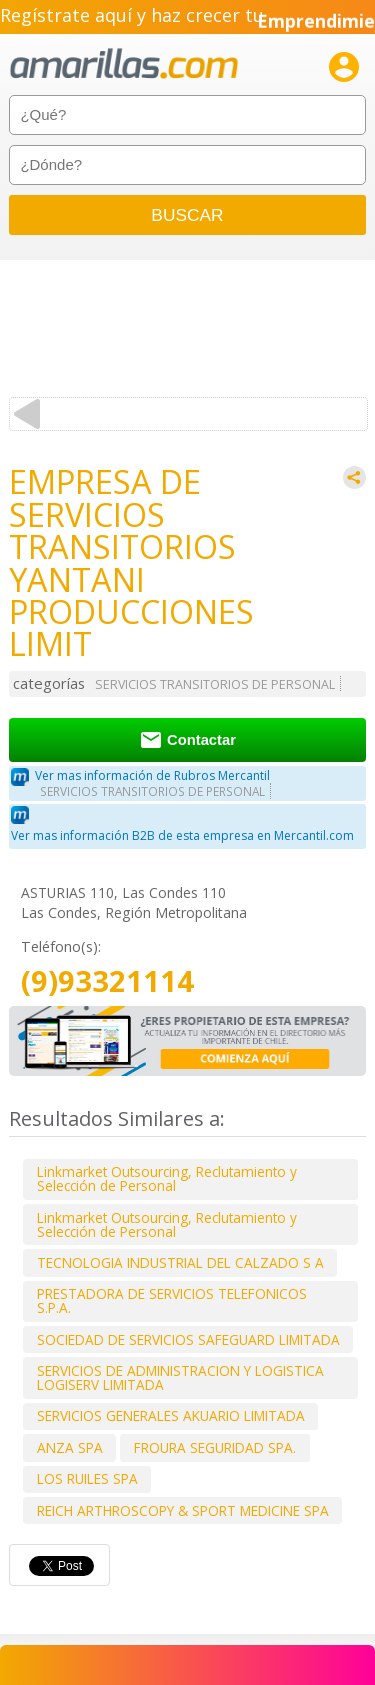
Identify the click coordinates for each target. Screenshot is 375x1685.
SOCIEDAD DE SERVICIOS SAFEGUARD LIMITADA (188, 1339)
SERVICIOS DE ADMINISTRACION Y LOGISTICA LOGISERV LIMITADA (180, 1377)
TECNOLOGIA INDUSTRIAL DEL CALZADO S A (180, 1262)
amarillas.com (124, 64)
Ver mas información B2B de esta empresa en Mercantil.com (182, 835)
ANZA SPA (70, 1447)
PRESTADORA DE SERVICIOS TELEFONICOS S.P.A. (172, 1300)
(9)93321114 (107, 981)
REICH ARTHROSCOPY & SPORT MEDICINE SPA (183, 1510)
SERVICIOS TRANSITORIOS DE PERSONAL (215, 684)
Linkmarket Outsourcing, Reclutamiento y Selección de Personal (167, 1178)
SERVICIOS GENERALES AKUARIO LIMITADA (171, 1415)
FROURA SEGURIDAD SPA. (215, 1447)
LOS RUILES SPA (87, 1478)
